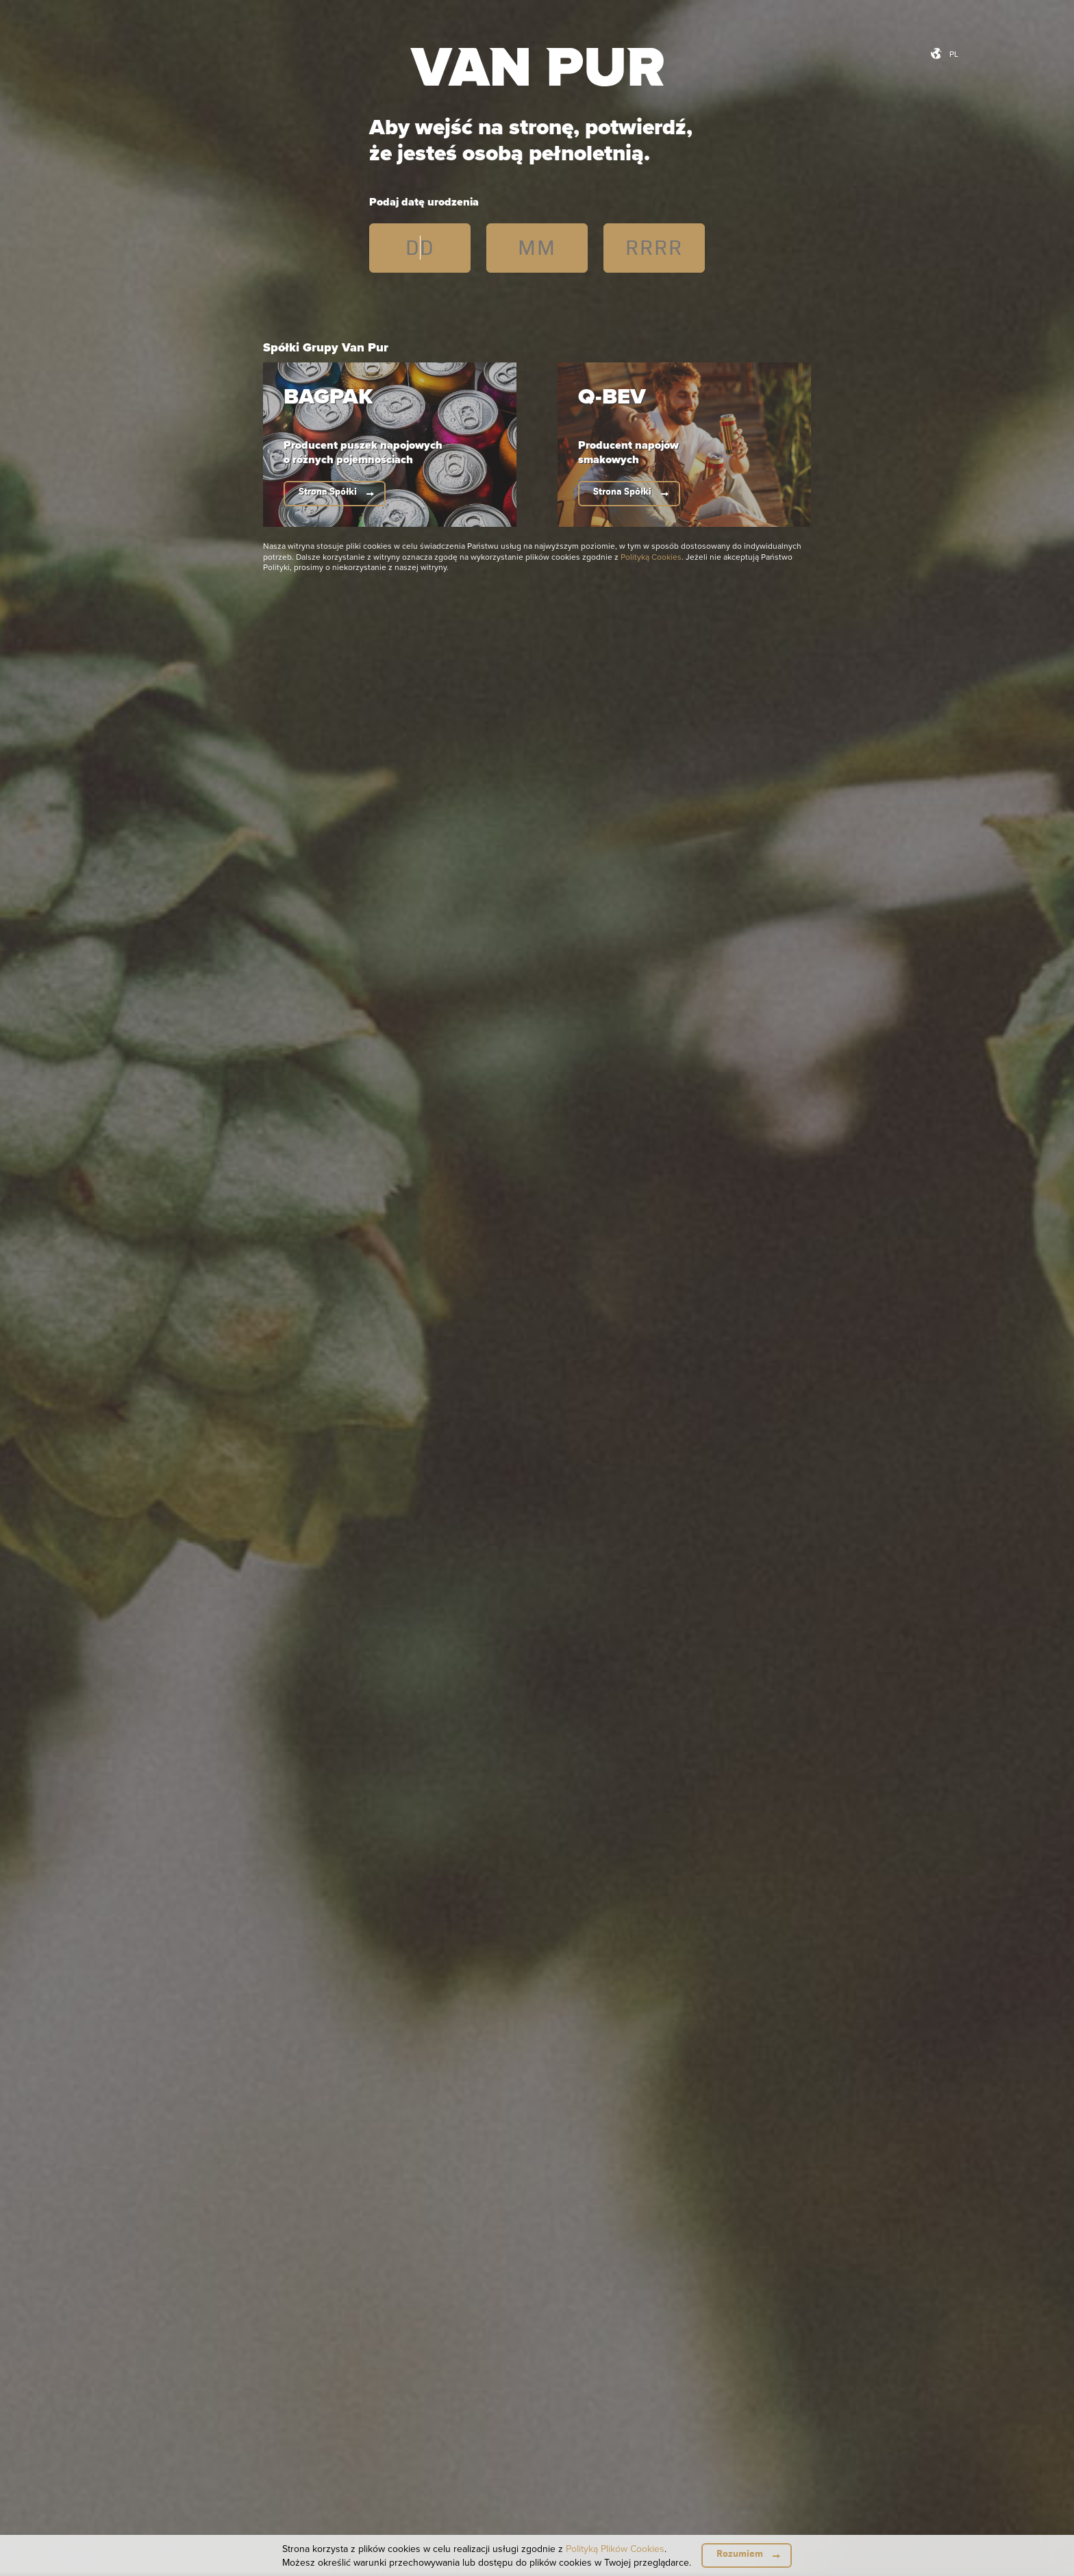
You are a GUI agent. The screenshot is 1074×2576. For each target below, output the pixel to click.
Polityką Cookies (651, 556)
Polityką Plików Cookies (615, 2548)
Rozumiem (739, 2554)
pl (953, 54)
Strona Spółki (328, 491)
